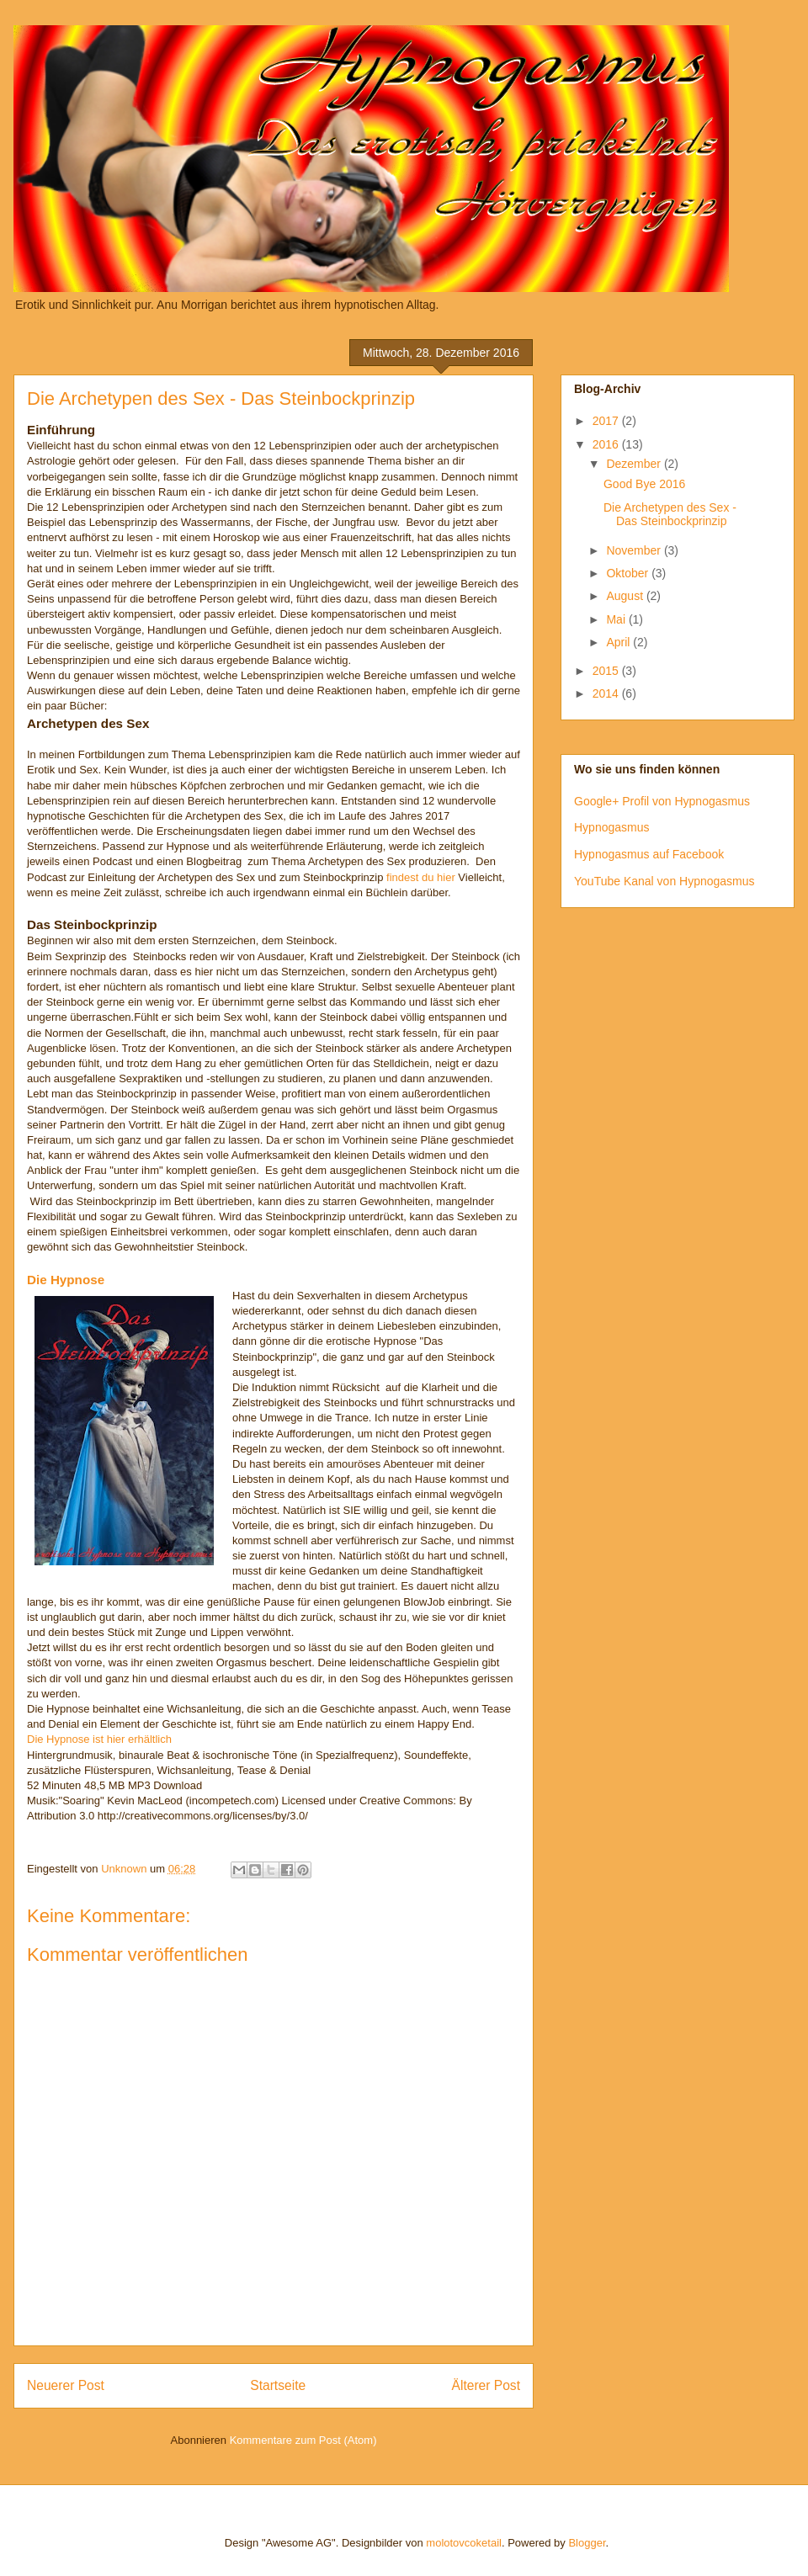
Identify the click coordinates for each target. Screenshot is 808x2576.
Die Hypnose (65, 1279)
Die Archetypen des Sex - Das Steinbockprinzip (669, 514)
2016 (607, 444)
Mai (617, 619)
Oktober (628, 573)
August (626, 596)
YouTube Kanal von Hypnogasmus (664, 881)
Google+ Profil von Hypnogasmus (662, 801)
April (619, 642)
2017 (607, 421)
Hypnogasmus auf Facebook (649, 854)
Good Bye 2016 (644, 484)
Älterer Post (486, 2385)
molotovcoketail (464, 2542)
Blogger (586, 2542)
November (634, 550)
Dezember (634, 463)
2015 (607, 670)
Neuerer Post (65, 2385)
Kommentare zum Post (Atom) (303, 2440)
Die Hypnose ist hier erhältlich (99, 1739)
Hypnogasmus (612, 827)
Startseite (278, 2385)
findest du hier (420, 877)
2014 (607, 693)
